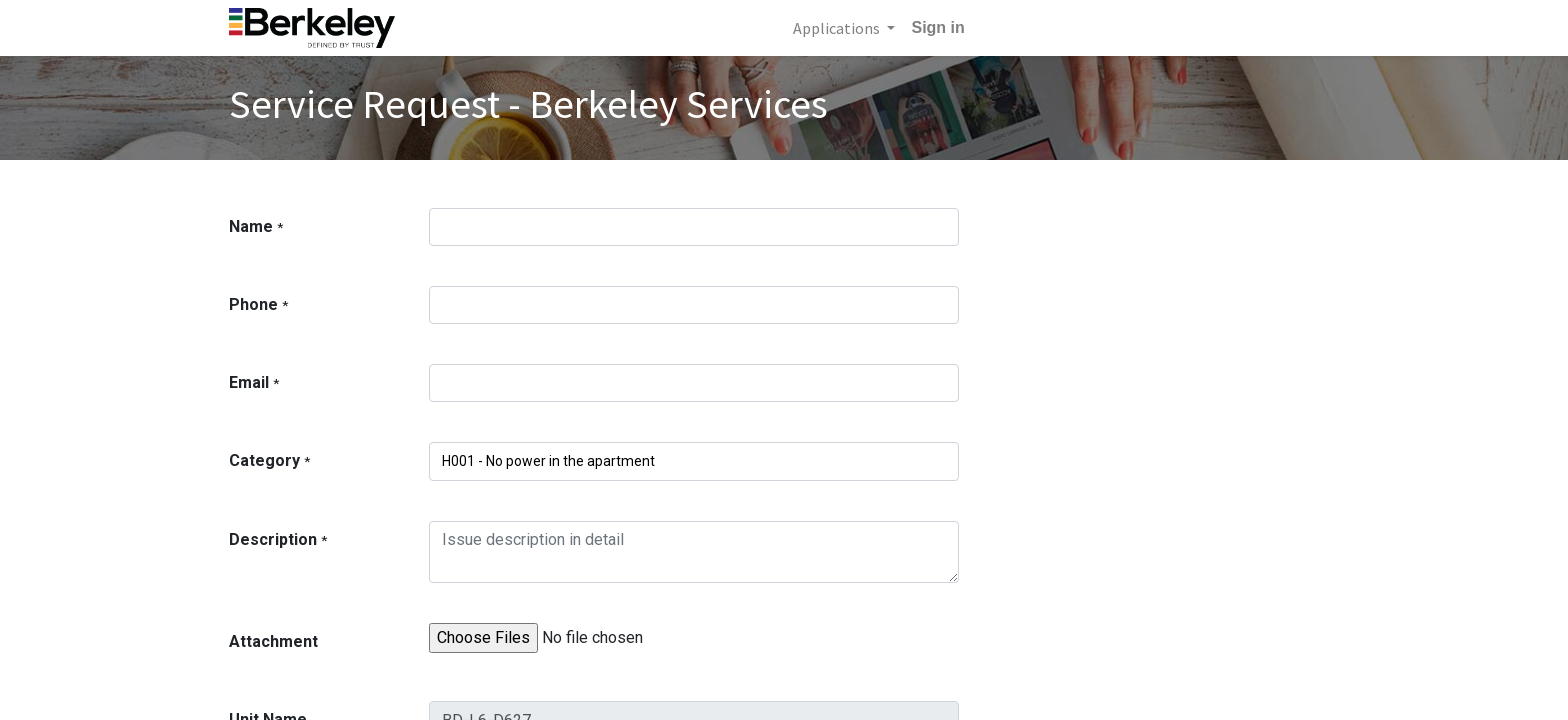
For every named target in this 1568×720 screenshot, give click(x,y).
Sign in (937, 27)
